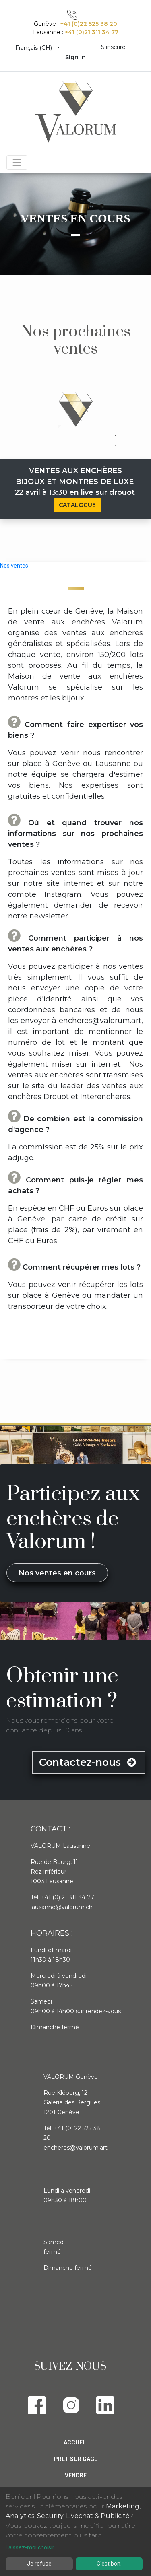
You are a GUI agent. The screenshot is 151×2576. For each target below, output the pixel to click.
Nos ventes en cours (57, 1573)
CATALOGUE (77, 505)
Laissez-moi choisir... (32, 2547)
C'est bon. (109, 2563)
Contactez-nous (88, 1762)
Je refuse (39, 2563)
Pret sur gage (75, 2459)
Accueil (75, 2442)
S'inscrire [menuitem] (113, 47)
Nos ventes (14, 565)
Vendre (76, 2475)
